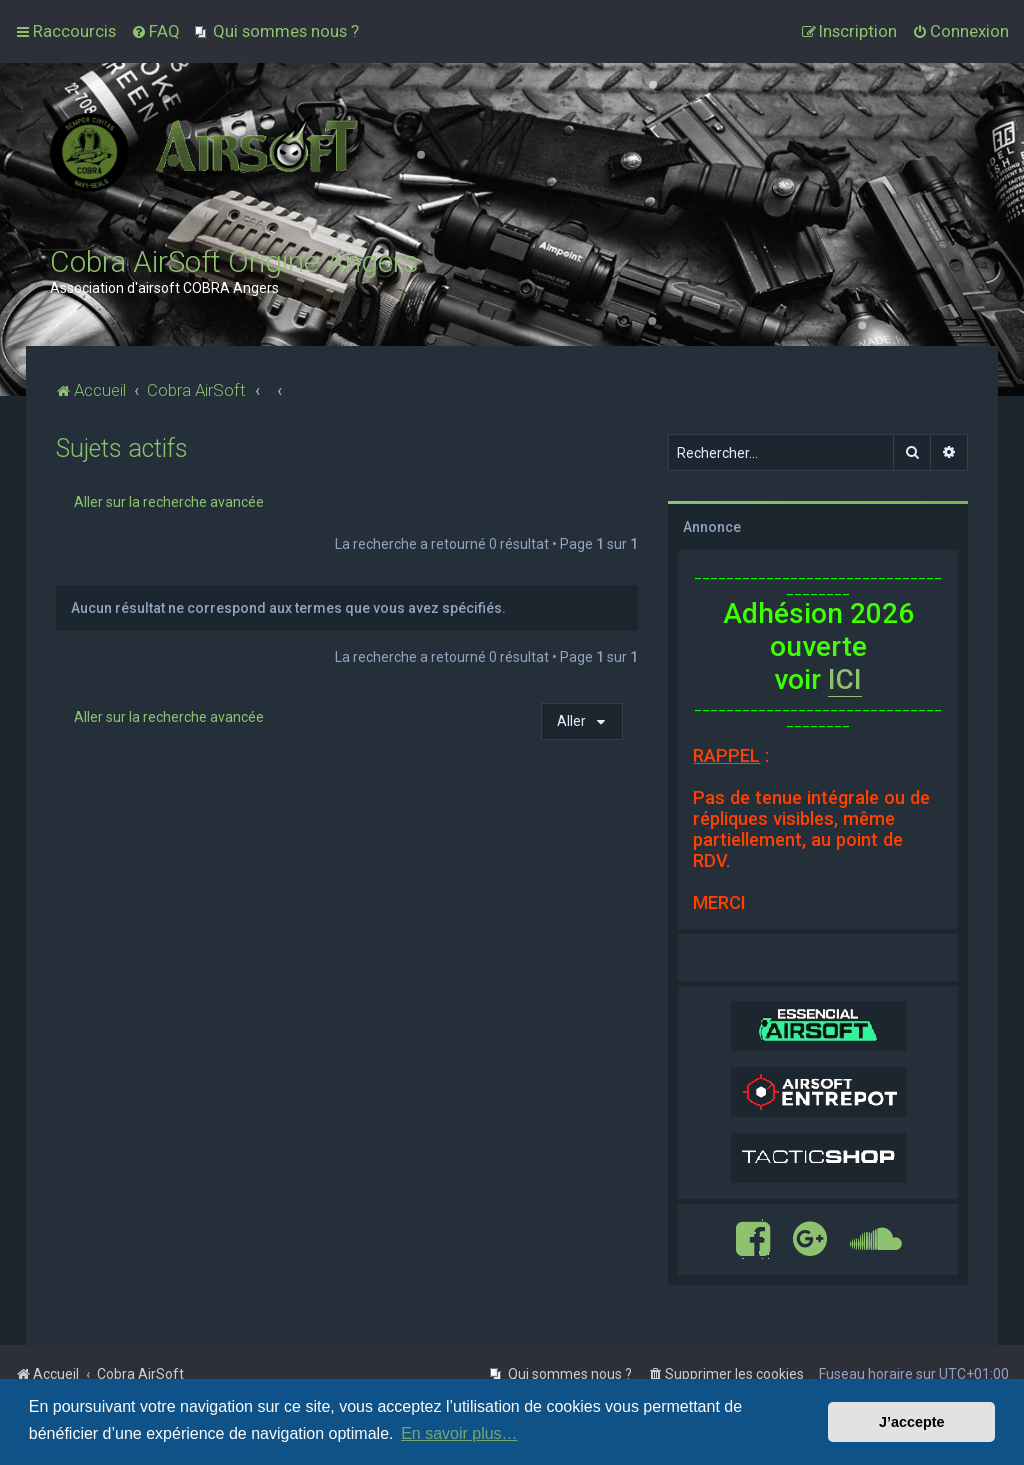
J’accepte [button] (912, 1422)
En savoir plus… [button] (459, 1433)
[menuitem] (155, 31)
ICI (845, 679)
